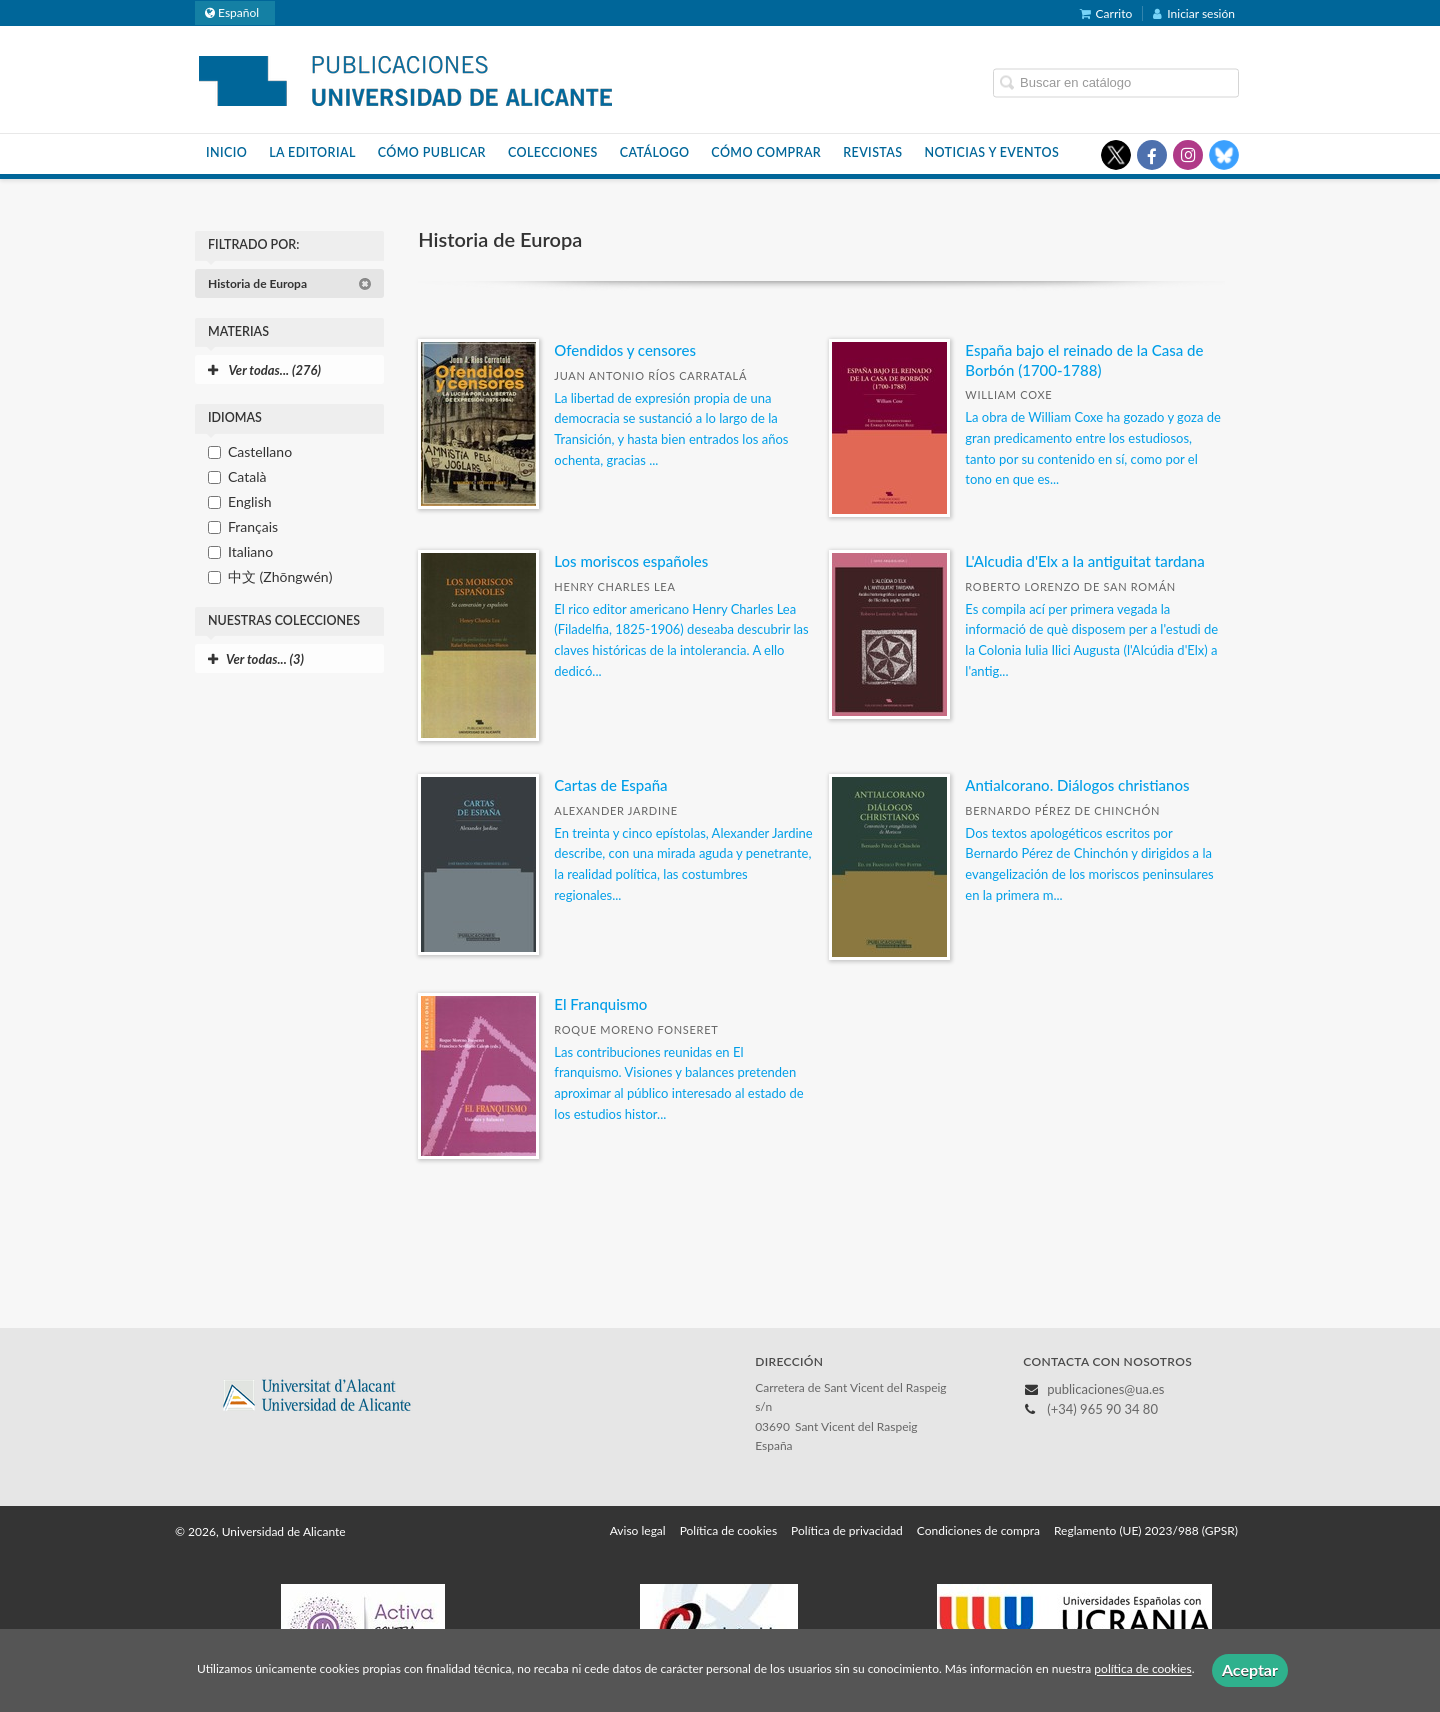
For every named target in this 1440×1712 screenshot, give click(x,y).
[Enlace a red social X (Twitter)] (1116, 155)
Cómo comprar (766, 152)
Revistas (872, 152)
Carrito (1106, 13)
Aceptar (1250, 1669)
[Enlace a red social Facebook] (1152, 155)
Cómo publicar (432, 152)
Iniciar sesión (1194, 13)
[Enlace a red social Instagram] (1188, 155)
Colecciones (553, 152)
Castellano (260, 451)
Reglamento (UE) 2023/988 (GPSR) (1146, 1530)
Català (247, 476)
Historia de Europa (290, 283)
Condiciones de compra (978, 1530)
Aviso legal (638, 1530)
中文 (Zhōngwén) (280, 576)
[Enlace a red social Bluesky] (1224, 155)
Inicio (226, 152)
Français (253, 526)
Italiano (250, 551)
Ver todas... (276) (264, 370)
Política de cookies (728, 1530)
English (250, 501)
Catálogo (655, 152)
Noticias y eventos (992, 152)
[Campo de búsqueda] (1116, 82)
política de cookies (1142, 1669)
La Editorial (312, 152)
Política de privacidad (847, 1530)
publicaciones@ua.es (1105, 1389)
